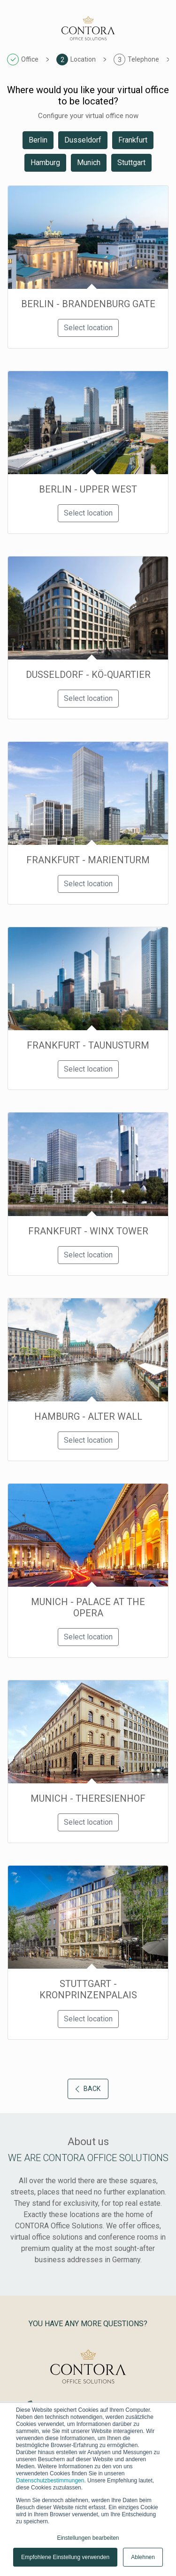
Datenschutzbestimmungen (50, 2480)
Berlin (38, 139)
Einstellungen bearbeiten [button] (88, 2538)
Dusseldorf (82, 139)
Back (88, 2088)
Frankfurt (132, 139)
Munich (88, 162)
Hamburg (45, 162)
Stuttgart (131, 162)
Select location (88, 327)
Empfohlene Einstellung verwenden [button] (65, 2557)
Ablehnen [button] (143, 2557)
